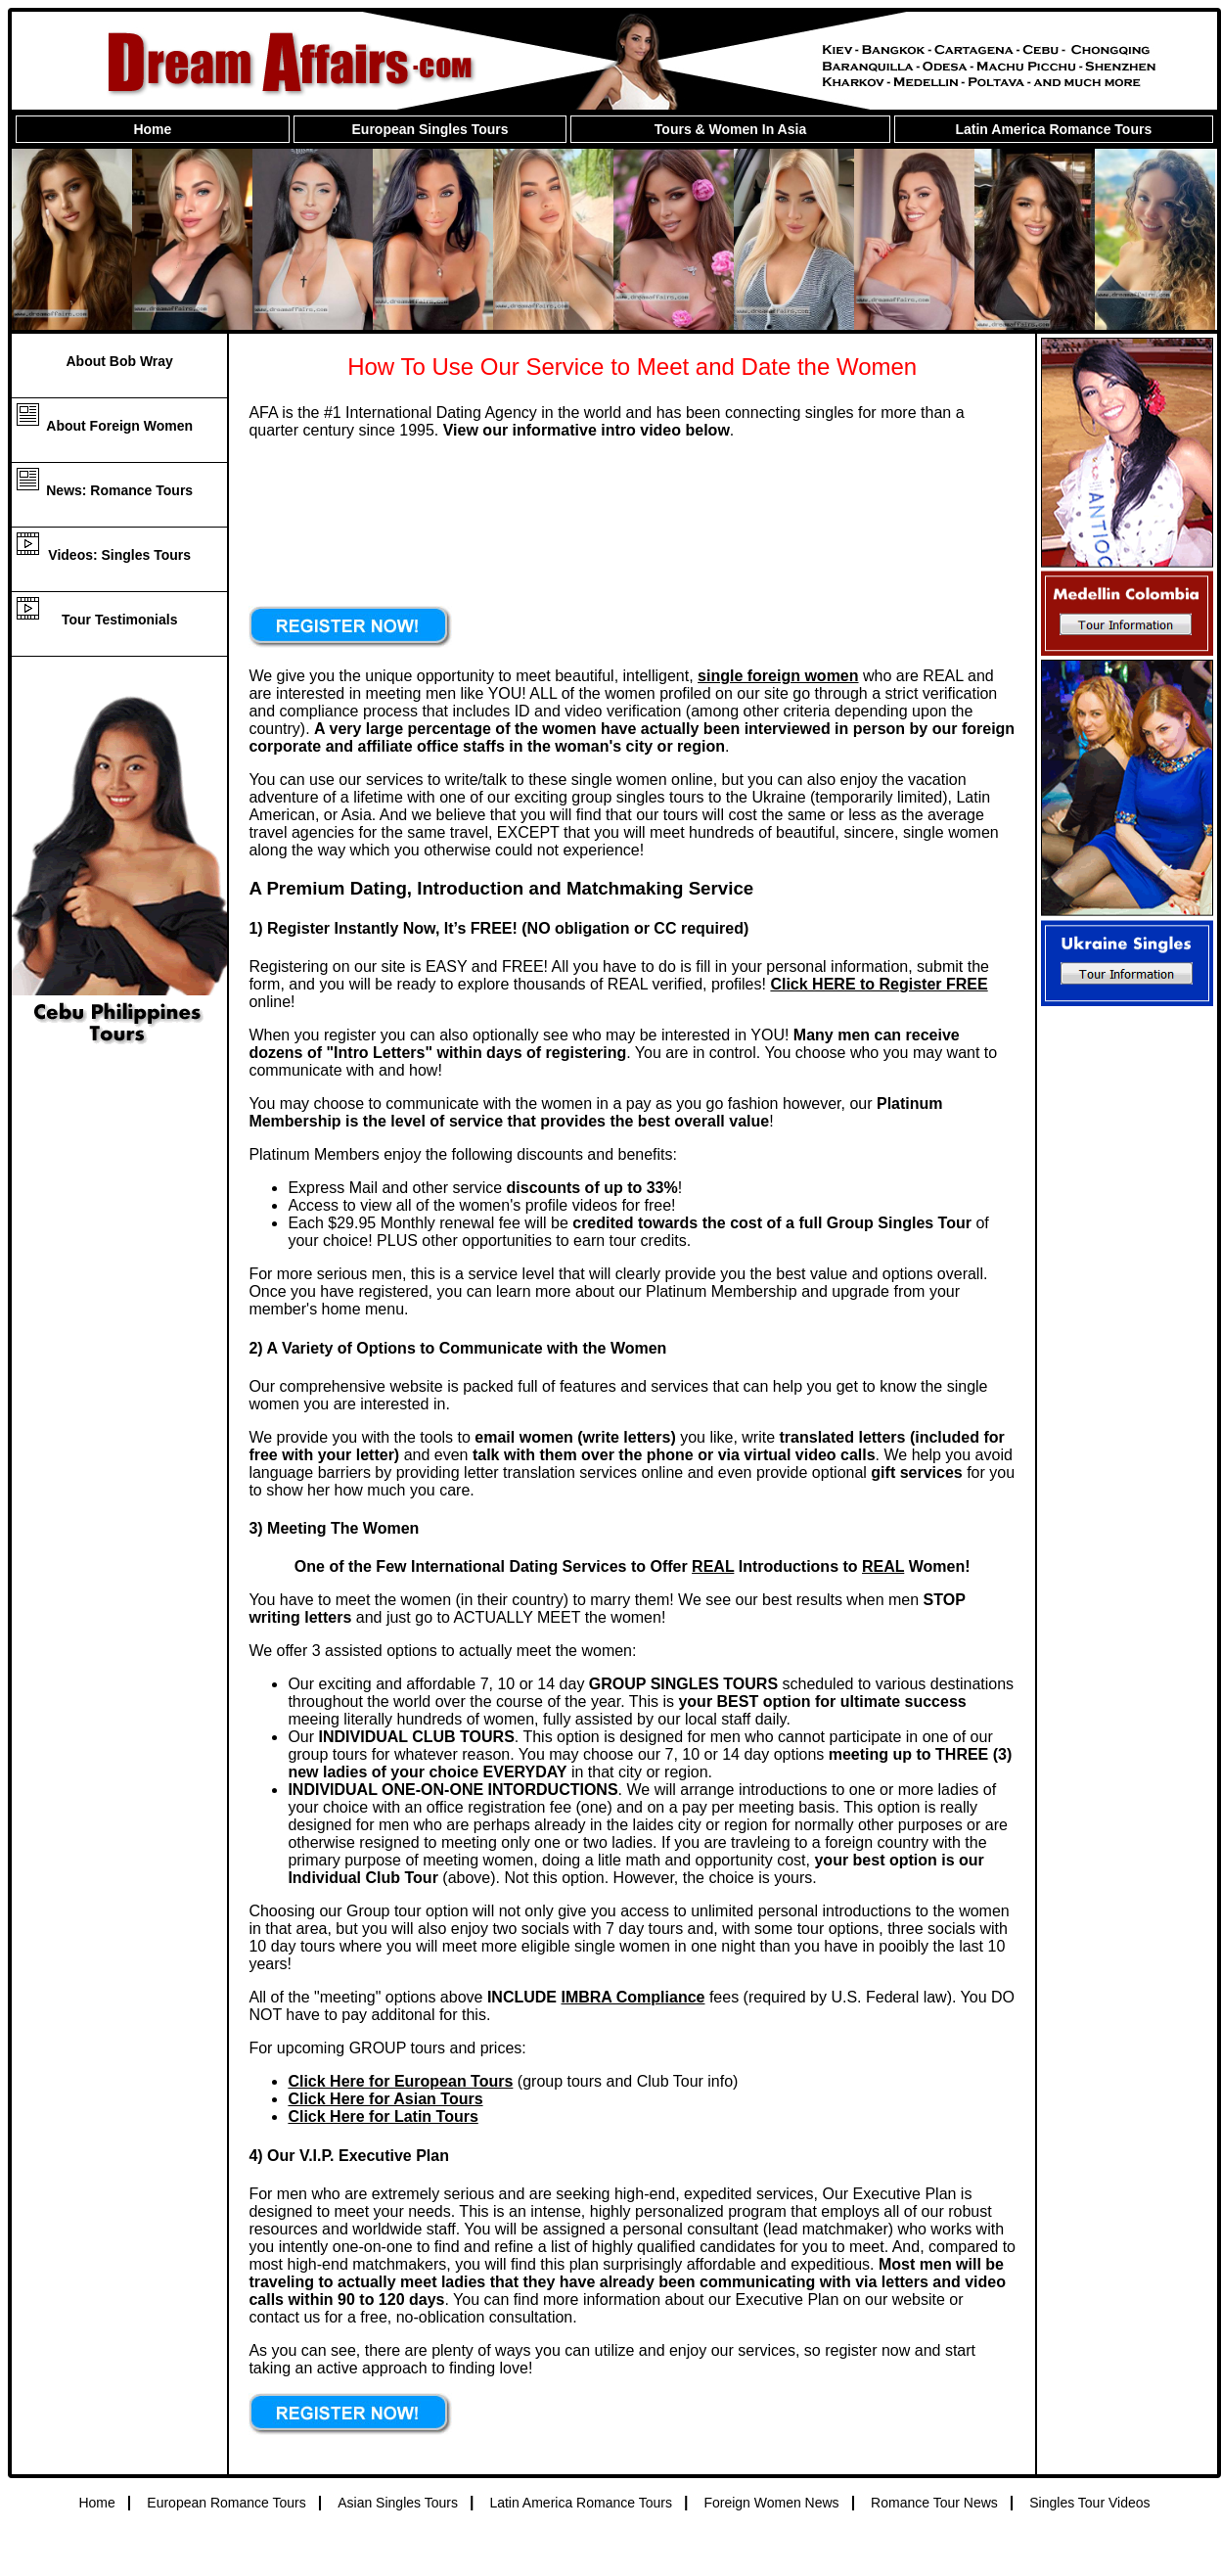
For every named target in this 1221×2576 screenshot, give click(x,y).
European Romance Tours (226, 2502)
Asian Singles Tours (398, 2502)
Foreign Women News (770, 2502)
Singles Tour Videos (1089, 2502)
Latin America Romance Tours (1053, 129)
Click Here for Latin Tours (382, 2116)
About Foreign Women (119, 426)
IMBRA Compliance (632, 1997)
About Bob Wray (119, 361)
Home (152, 129)
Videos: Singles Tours (119, 555)
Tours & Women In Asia (730, 129)
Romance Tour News (934, 2502)
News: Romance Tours (119, 490)
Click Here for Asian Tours (385, 2099)
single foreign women (778, 675)
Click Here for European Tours (400, 2081)
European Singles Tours (430, 129)
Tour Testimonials (120, 619)
